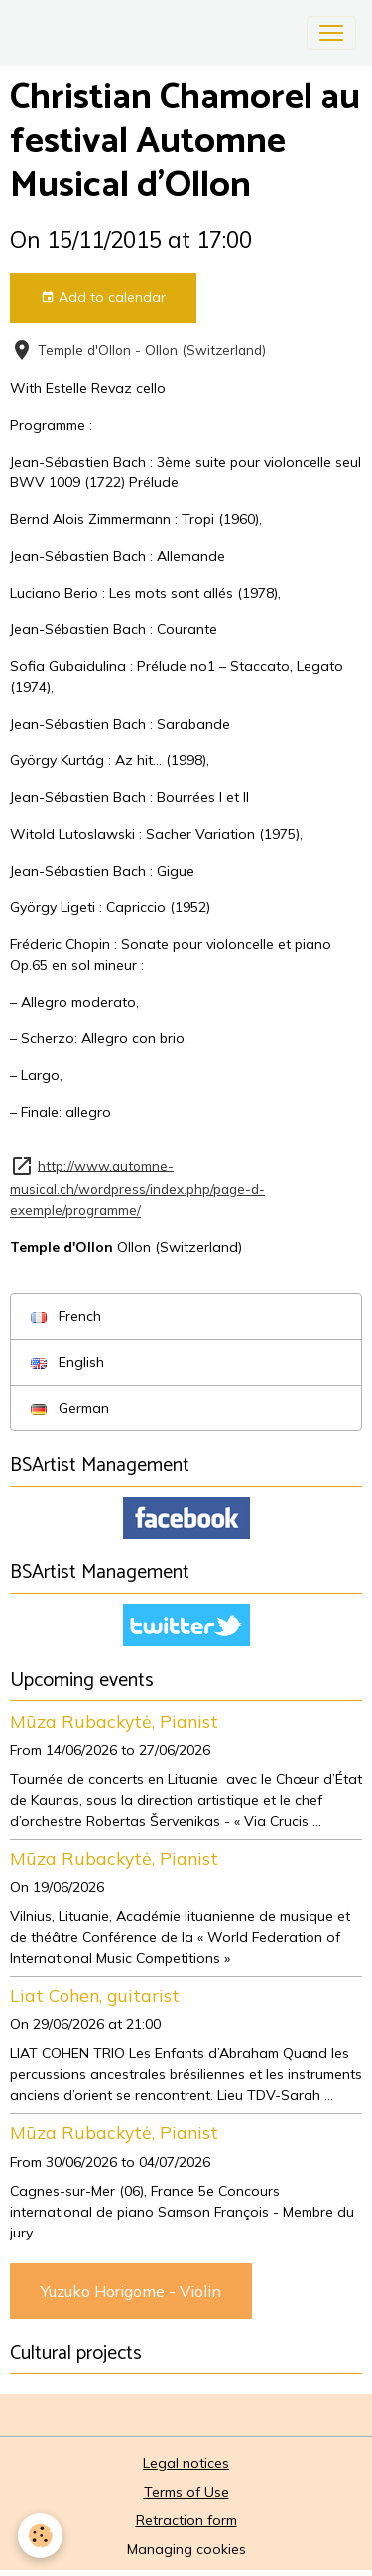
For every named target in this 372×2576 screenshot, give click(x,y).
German (70, 1408)
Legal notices (186, 2463)
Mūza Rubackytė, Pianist (114, 1721)
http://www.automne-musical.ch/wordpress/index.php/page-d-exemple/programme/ (137, 1187)
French (66, 1316)
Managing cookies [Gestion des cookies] (186, 2549)
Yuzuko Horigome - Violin (131, 2291)
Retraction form (186, 2520)
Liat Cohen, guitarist (95, 1995)
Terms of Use (186, 2492)
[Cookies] (40, 2535)
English (67, 1362)
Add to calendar (103, 297)
